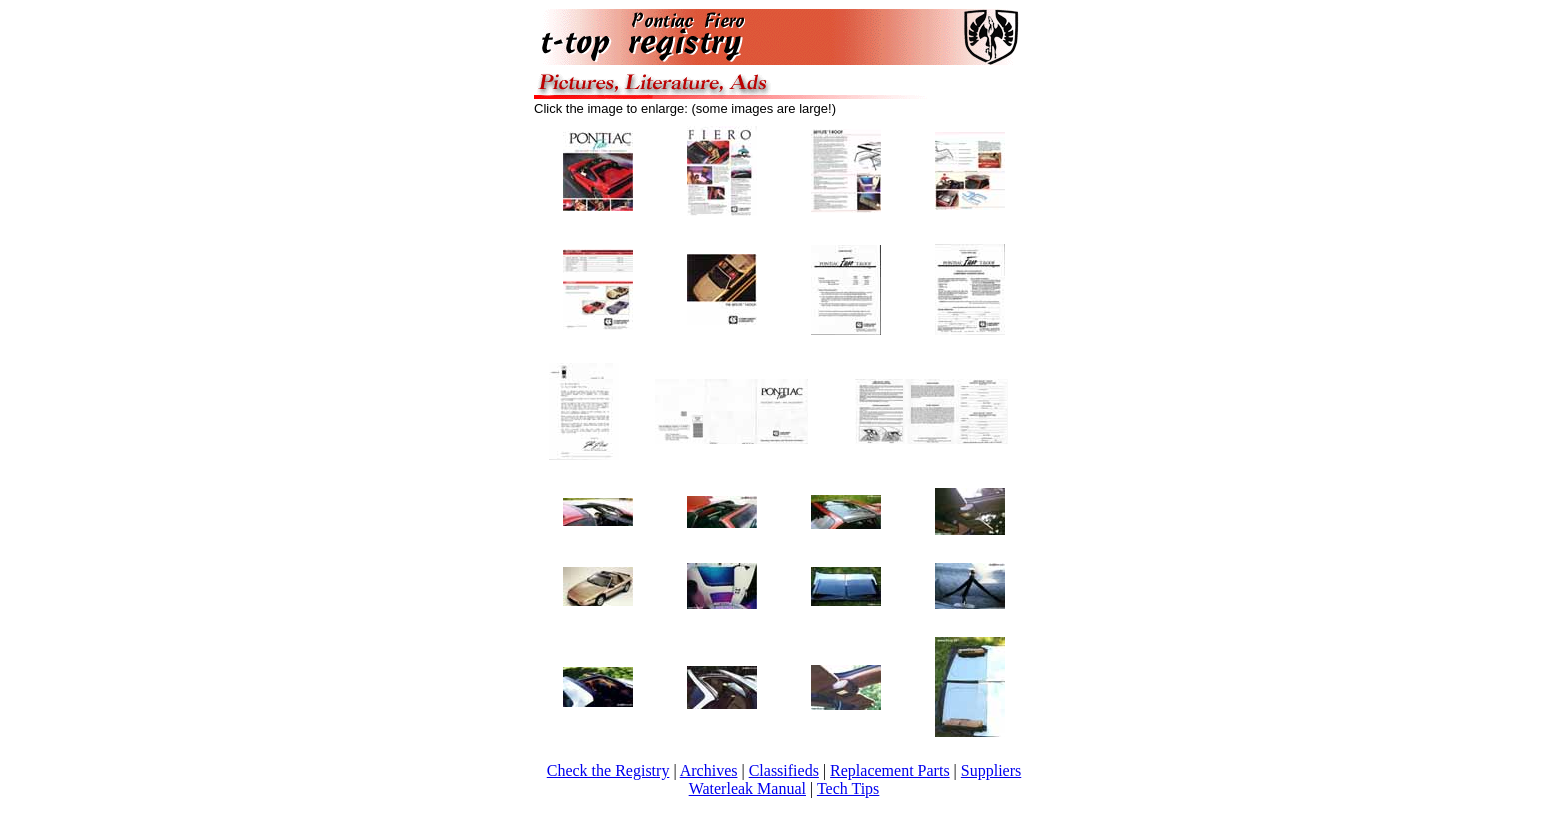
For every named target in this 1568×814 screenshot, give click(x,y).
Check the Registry (608, 770)
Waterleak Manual (747, 788)
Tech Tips (848, 788)
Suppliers (991, 770)
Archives (709, 770)
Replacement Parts (890, 770)
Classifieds (784, 770)
